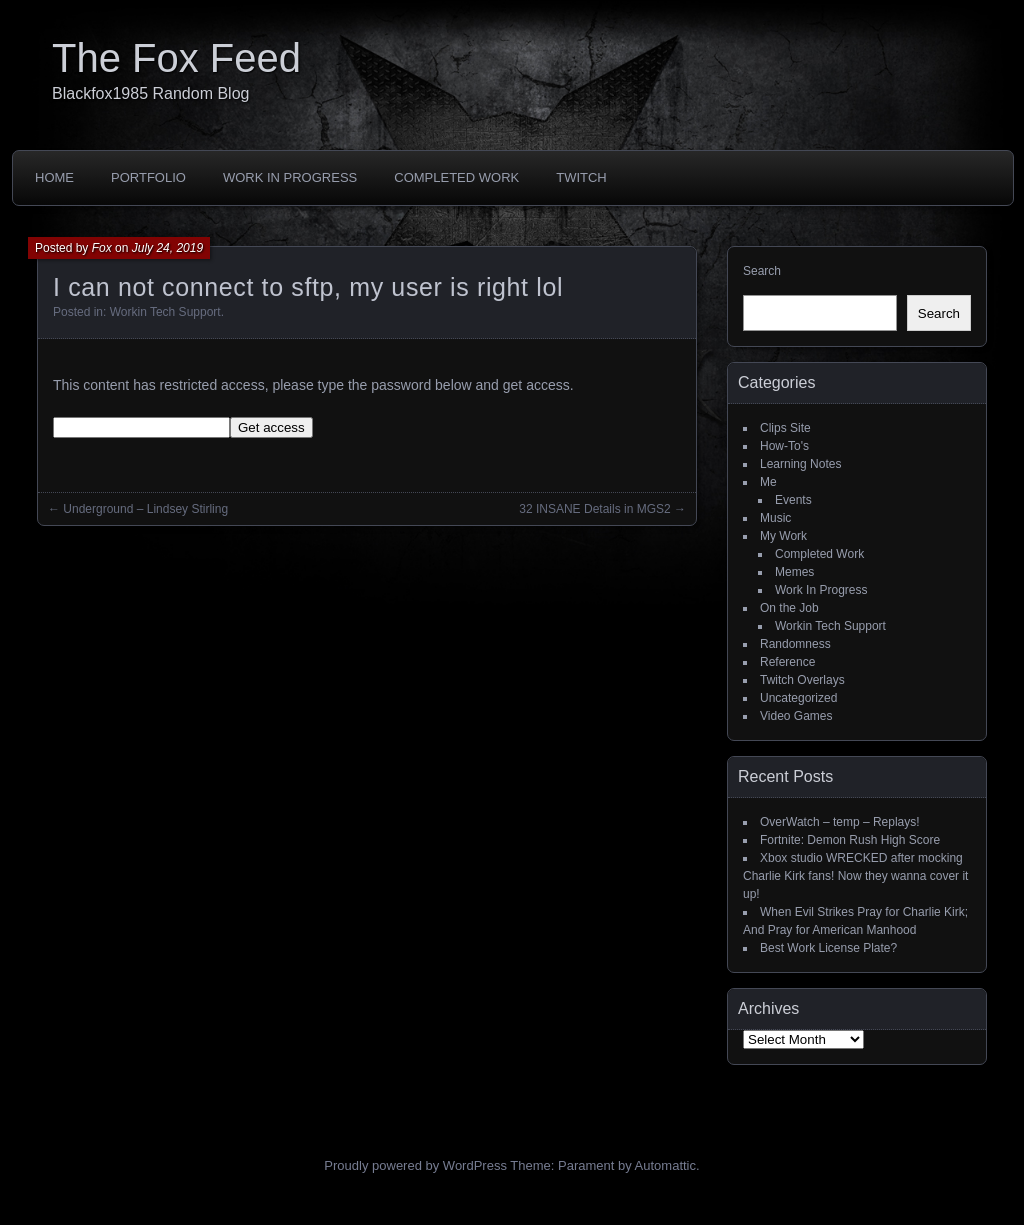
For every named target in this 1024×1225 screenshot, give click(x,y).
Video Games (796, 716)
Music (775, 518)
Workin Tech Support (165, 312)
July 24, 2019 (167, 248)
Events (793, 500)
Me (768, 482)
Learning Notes (800, 464)
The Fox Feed (176, 58)
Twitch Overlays (802, 680)
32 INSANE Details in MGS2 (594, 509)
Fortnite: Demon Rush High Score (850, 840)
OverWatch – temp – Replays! (840, 822)
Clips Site (785, 428)
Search (762, 271)
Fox (102, 248)
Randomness (795, 644)
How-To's (784, 446)
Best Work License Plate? (828, 948)
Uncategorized (798, 698)
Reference (787, 662)
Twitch (581, 177)
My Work (783, 536)
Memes (794, 572)
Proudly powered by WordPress (415, 1165)
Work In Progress (290, 177)
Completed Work (456, 177)
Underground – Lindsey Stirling (145, 509)
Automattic (665, 1165)
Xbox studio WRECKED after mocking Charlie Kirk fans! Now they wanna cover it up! (855, 876)
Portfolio (148, 177)
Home (54, 177)
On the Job (789, 608)
